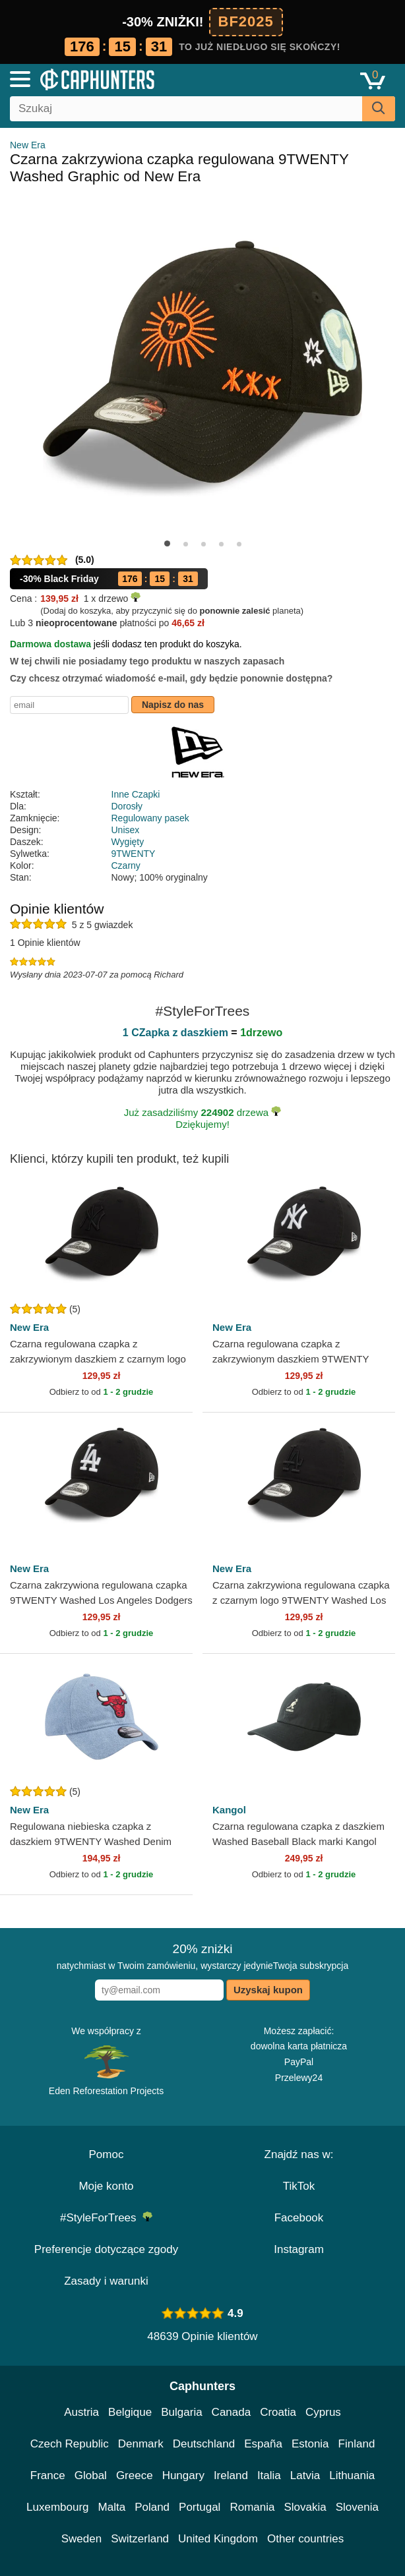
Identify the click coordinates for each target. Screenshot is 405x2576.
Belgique (130, 2412)
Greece (134, 2475)
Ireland (231, 2475)
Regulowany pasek (150, 818)
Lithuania (352, 2475)
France (47, 2475)
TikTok (299, 2186)
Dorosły (126, 806)
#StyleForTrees (106, 2217)
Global (91, 2475)
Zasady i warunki (106, 2281)
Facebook (299, 2217)
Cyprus (323, 2412)
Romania (252, 2507)
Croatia (278, 2412)
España (263, 2444)
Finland (356, 2444)
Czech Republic (69, 2444)
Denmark (141, 2444)
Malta (112, 2507)
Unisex (125, 830)
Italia (269, 2475)
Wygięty (127, 841)
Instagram (299, 2249)
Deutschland (204, 2444)
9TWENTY (133, 853)
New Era (28, 145)
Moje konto (105, 2186)
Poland (152, 2507)
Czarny (125, 865)
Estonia (310, 2444)
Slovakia (305, 2507)
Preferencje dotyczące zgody (106, 2249)
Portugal (199, 2507)
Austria (81, 2412)
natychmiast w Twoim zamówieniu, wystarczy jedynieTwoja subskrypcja (202, 1956)
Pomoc (106, 2154)
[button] (167, 543)
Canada (231, 2412)
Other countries (305, 2538)
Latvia (305, 2475)
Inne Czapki (135, 794)
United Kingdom (218, 2538)
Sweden (81, 2538)
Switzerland (140, 2538)
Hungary (183, 2475)
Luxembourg (57, 2507)
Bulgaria (181, 2412)
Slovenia (357, 2507)
